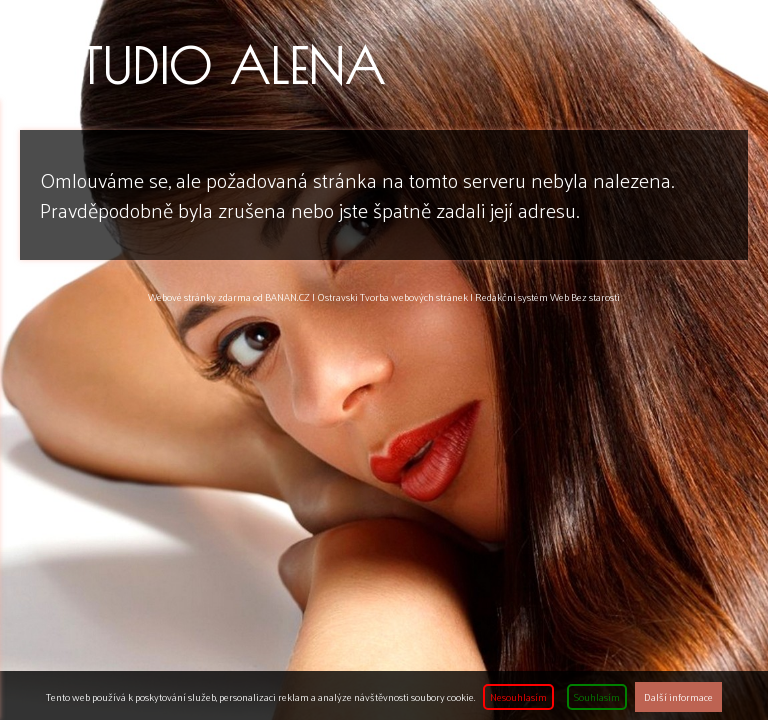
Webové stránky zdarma (199, 297)
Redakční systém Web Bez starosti (547, 297)
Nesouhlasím (518, 697)
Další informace (678, 697)
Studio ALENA (222, 66)
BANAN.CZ (287, 297)
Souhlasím (597, 697)
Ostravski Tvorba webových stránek (392, 297)
